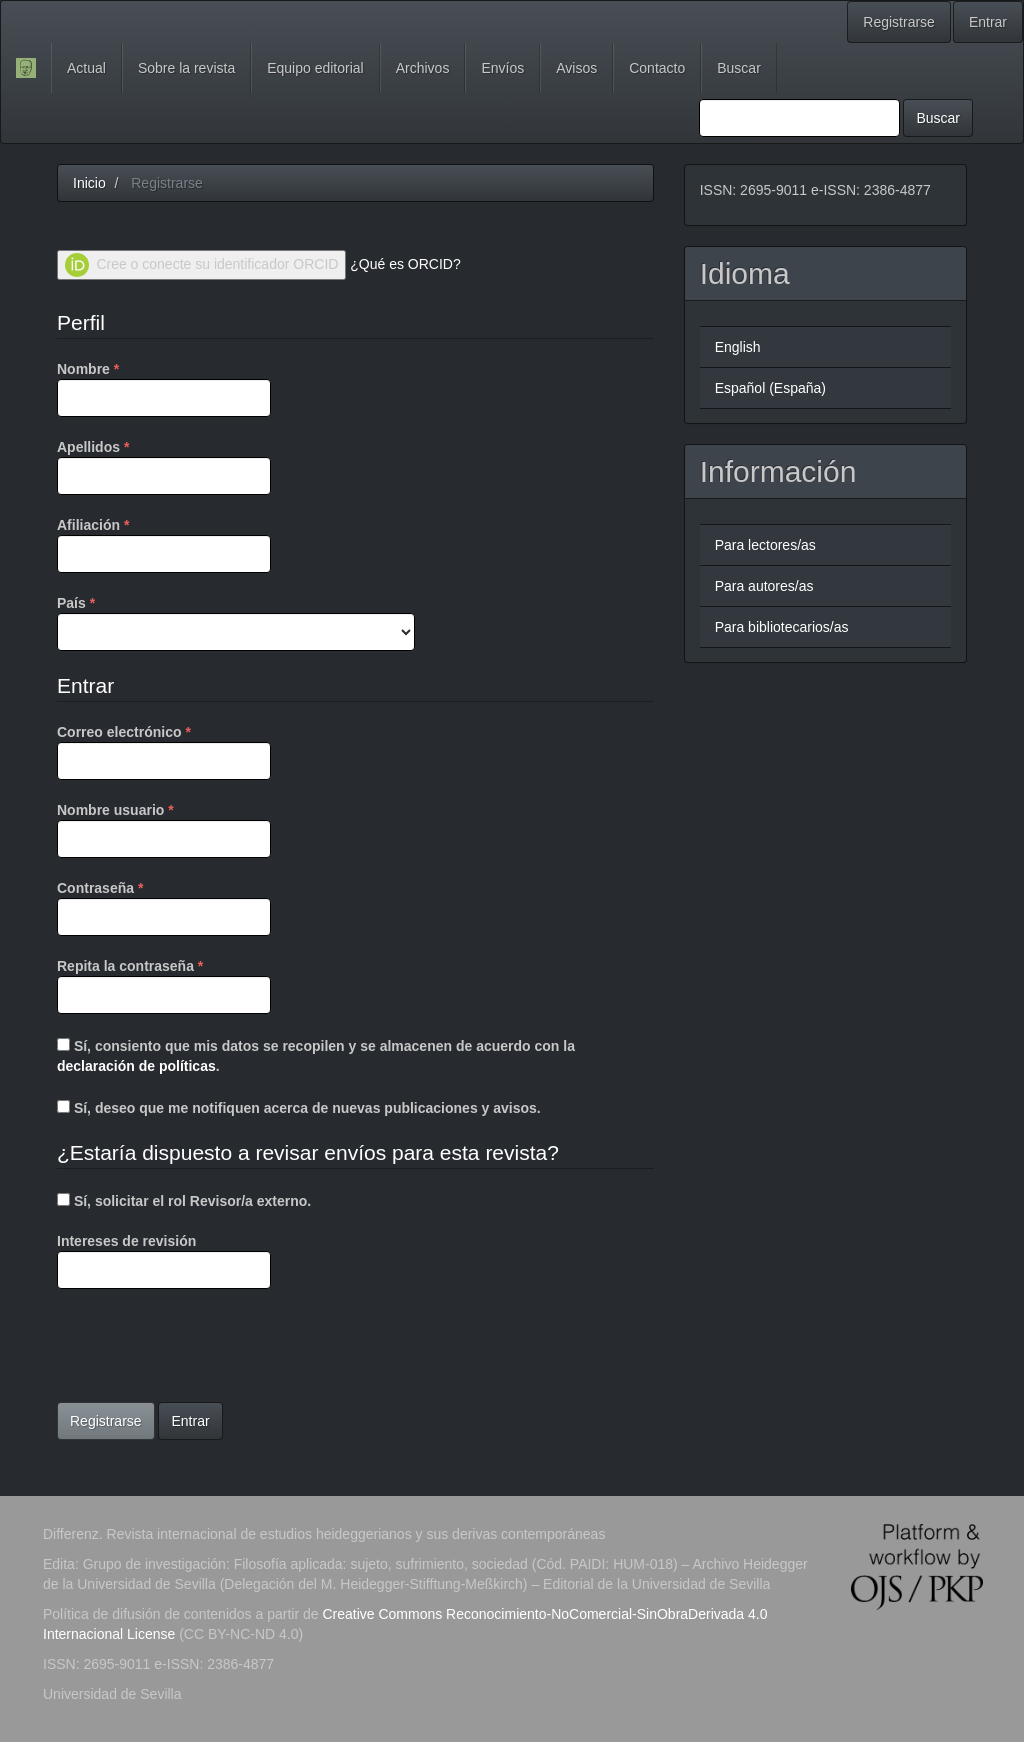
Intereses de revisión (164, 1261)
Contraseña (164, 907)
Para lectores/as (765, 545)
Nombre (164, 388)
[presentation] (209, 1348)
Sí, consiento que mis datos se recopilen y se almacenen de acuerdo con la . (316, 1056)
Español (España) (770, 388)
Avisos (576, 68)
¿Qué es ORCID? (405, 264)
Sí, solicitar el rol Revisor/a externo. (184, 1201)
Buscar (739, 68)
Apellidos (164, 466)
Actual (86, 68)
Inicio (89, 183)
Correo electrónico (164, 751)
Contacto (657, 68)
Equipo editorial (315, 68)
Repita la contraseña (164, 985)
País (236, 622)
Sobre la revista (186, 68)
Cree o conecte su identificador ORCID (201, 265)
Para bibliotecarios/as (782, 627)
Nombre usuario (164, 829)
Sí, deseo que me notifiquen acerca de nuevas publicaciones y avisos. (299, 1108)
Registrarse (899, 22)
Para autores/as (764, 586)
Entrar (988, 22)
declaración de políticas (136, 1066)
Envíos (502, 68)
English (738, 347)
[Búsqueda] (799, 118)
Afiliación (164, 544)
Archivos (423, 68)
